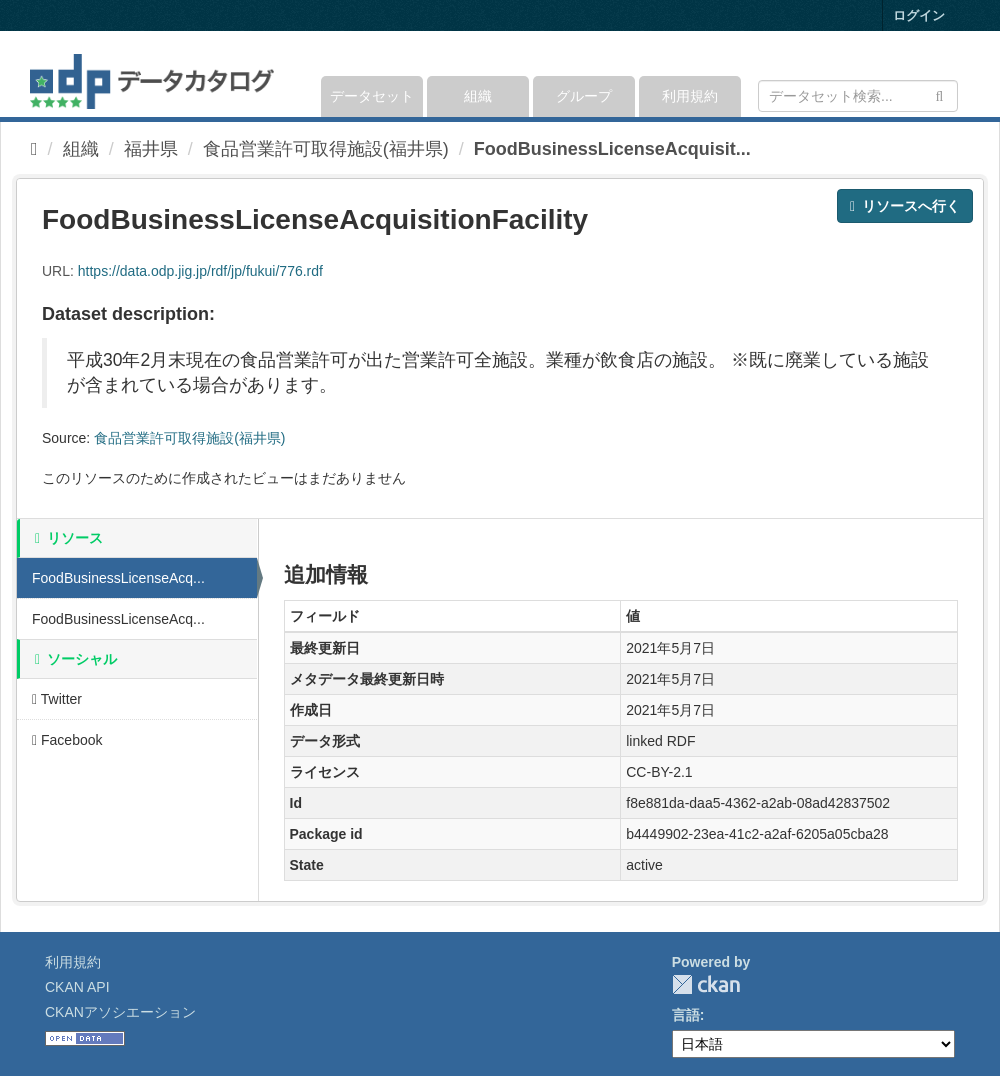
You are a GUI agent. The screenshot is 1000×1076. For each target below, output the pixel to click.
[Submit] (939, 94)
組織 (478, 96)
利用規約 (690, 96)
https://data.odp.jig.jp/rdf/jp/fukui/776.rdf (200, 271)
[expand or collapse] (956, 74)
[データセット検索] (858, 96)
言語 (686, 1015)
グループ (584, 96)
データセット (372, 96)
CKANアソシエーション (120, 1012)
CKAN (706, 984)
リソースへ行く (905, 206)
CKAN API (77, 987)
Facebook (67, 740)
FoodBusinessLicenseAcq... (118, 578)
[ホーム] (34, 149)
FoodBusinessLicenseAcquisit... (612, 149)
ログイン (919, 15)
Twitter (57, 699)
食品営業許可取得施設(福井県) (326, 149)
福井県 (151, 149)
